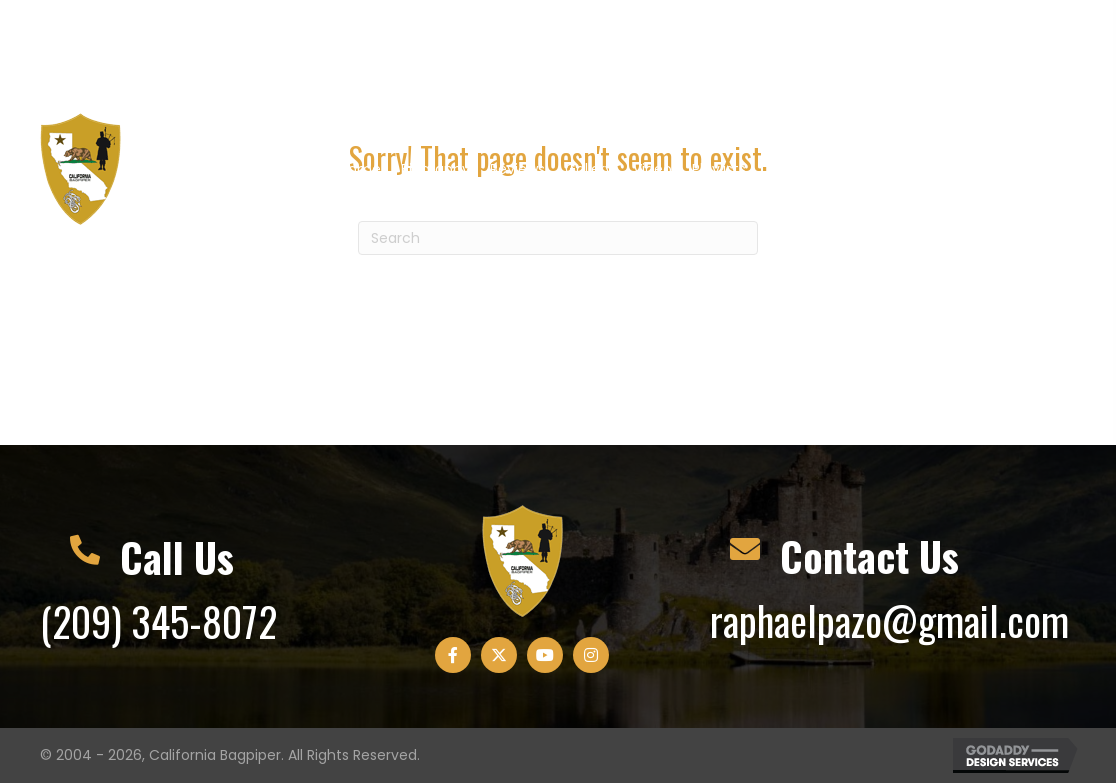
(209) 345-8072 (158, 621)
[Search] (558, 238)
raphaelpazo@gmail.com (889, 620)
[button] (920, 51)
